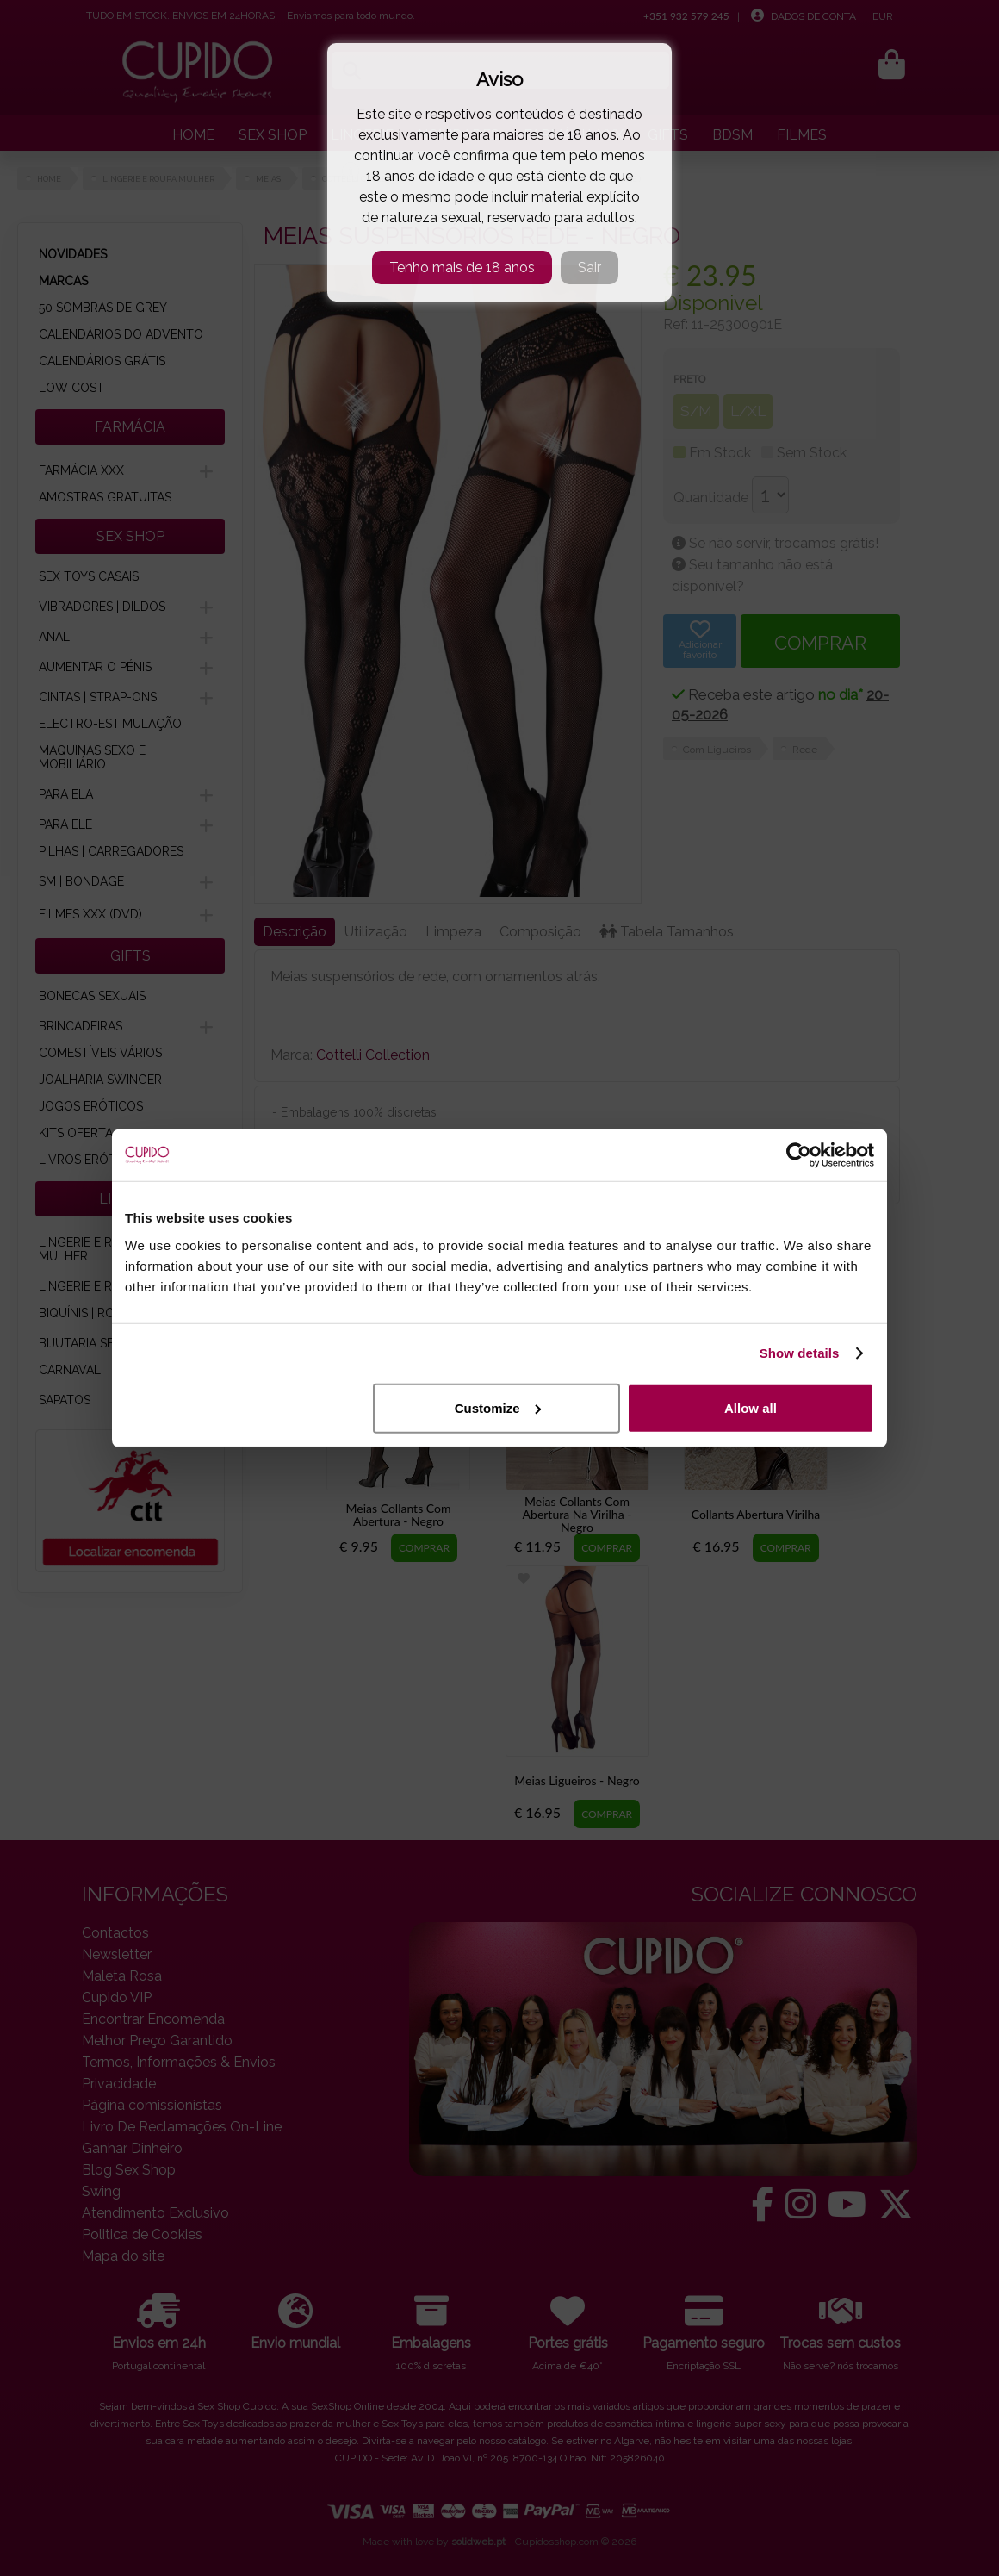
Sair (589, 267)
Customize (498, 1407)
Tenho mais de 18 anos (462, 267)
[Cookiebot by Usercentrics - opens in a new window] (798, 1155)
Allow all (750, 1407)
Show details (800, 1353)
